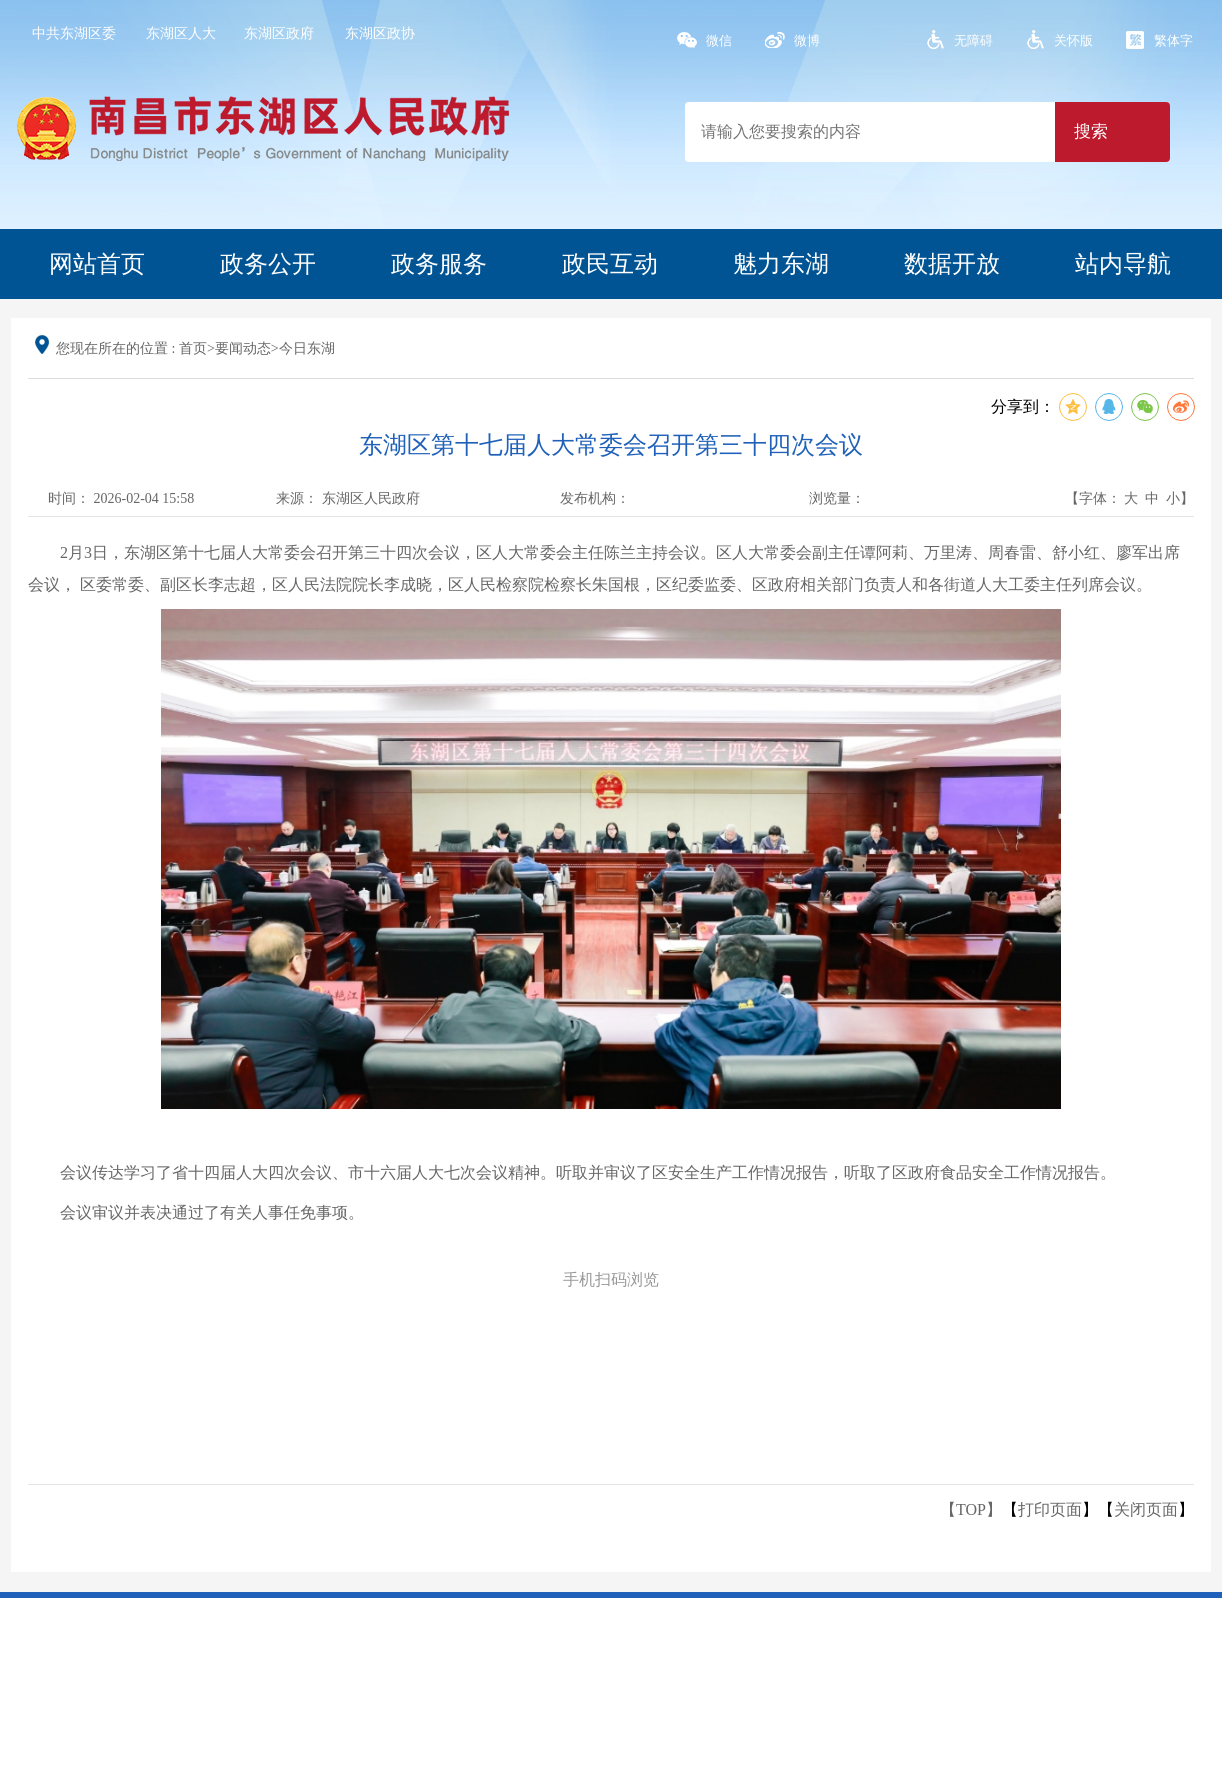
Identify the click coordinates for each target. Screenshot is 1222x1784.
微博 (807, 40)
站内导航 (1123, 264)
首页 (193, 348)
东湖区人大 (181, 33)
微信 (719, 40)
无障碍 (973, 40)
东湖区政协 (380, 33)
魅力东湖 (781, 264)
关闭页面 (1146, 1509)
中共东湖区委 (74, 33)
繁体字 (1173, 40)
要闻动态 (243, 348)
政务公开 (268, 264)
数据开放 (952, 264)
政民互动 (610, 264)
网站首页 (97, 264)
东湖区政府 (279, 33)
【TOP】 (971, 1509)
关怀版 (1073, 40)
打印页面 (1050, 1509)
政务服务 (439, 264)
